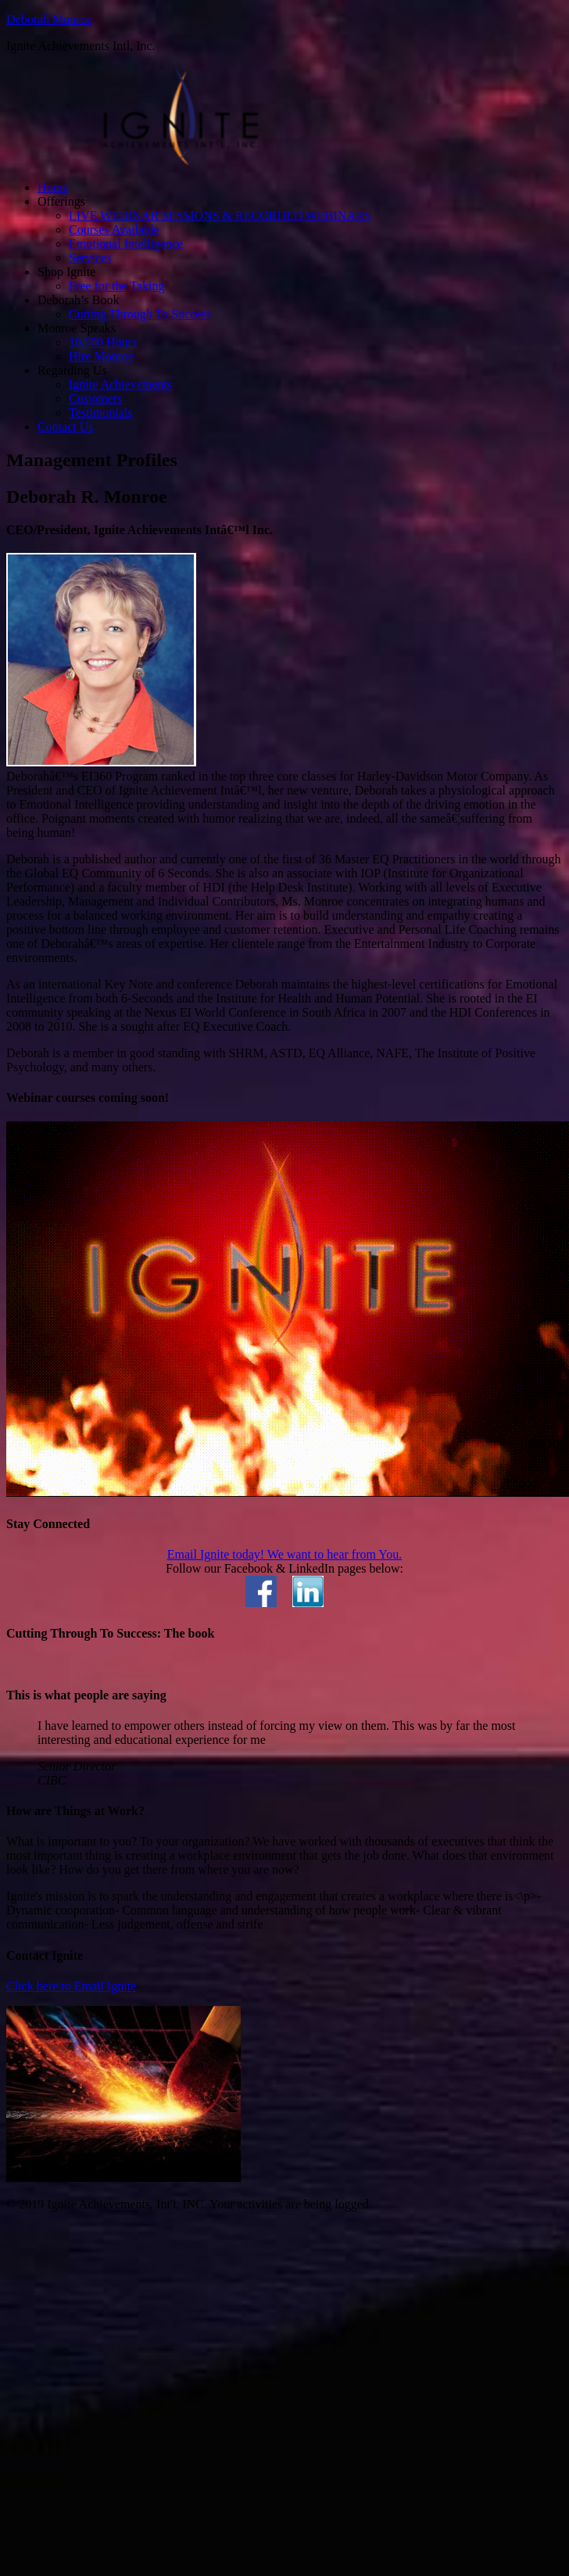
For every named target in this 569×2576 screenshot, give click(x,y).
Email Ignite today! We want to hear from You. (285, 1554)
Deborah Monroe (49, 19)
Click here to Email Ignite (71, 1986)
